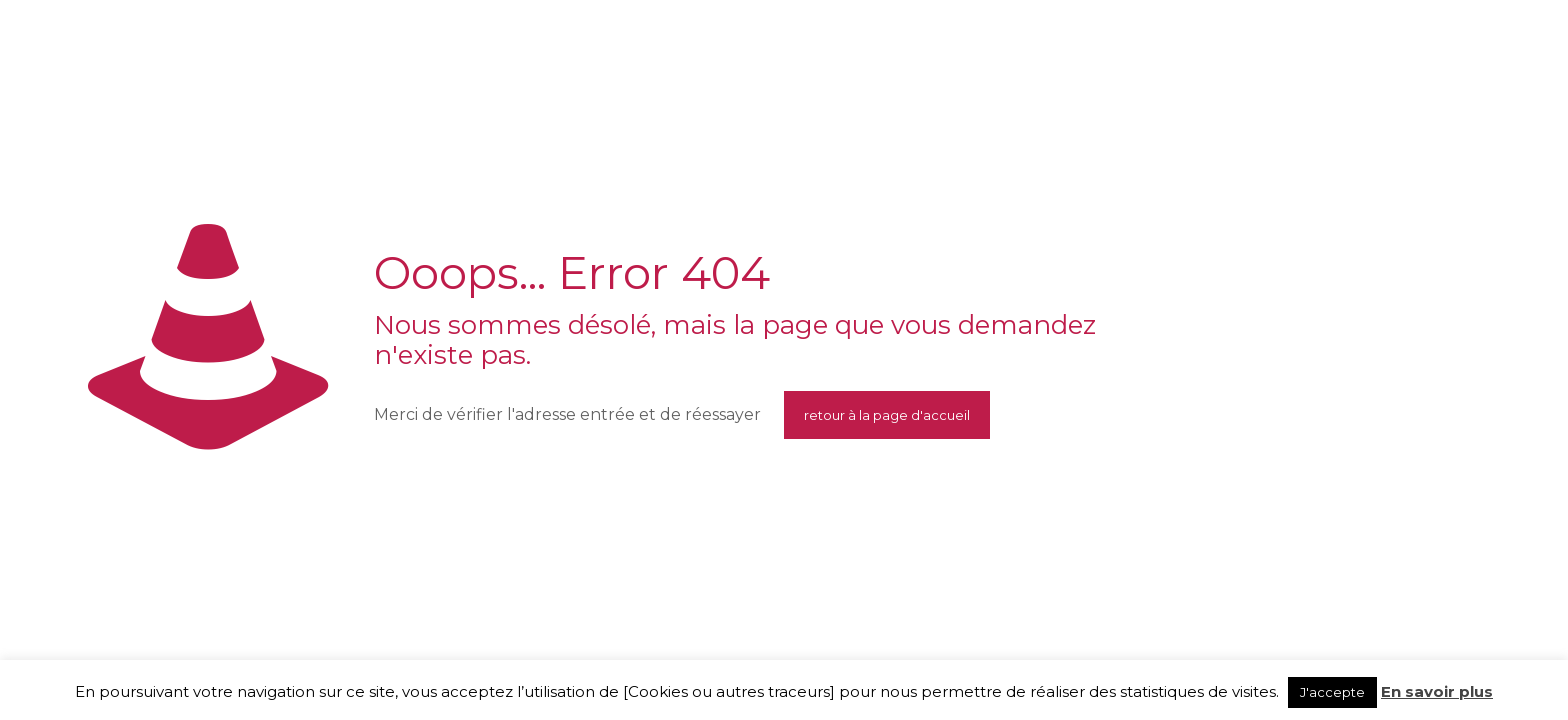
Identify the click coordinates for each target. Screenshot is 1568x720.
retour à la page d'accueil (887, 415)
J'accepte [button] (1332, 692)
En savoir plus (1437, 691)
